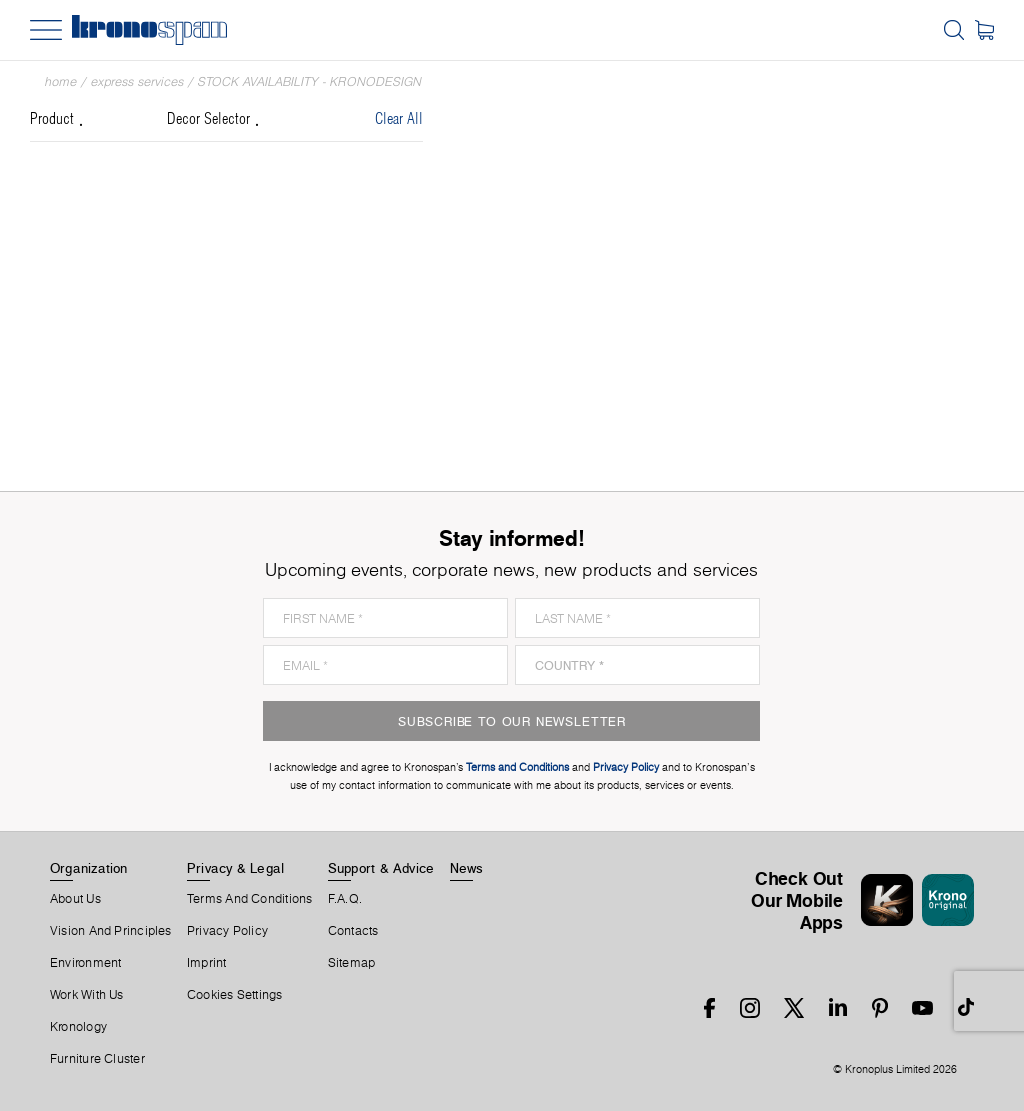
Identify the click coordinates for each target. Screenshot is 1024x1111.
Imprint (207, 963)
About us (75, 899)
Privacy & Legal (235, 868)
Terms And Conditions (249, 899)
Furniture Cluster (97, 1059)
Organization (89, 868)
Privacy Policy (227, 931)
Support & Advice (381, 868)
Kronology (78, 1027)
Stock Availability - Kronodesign (310, 81)
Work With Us (87, 995)
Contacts (353, 931)
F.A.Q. (345, 899)
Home (61, 81)
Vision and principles (111, 931)
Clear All (399, 119)
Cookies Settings (235, 995)
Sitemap (352, 963)
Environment (85, 963)
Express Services (137, 81)
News (467, 868)
